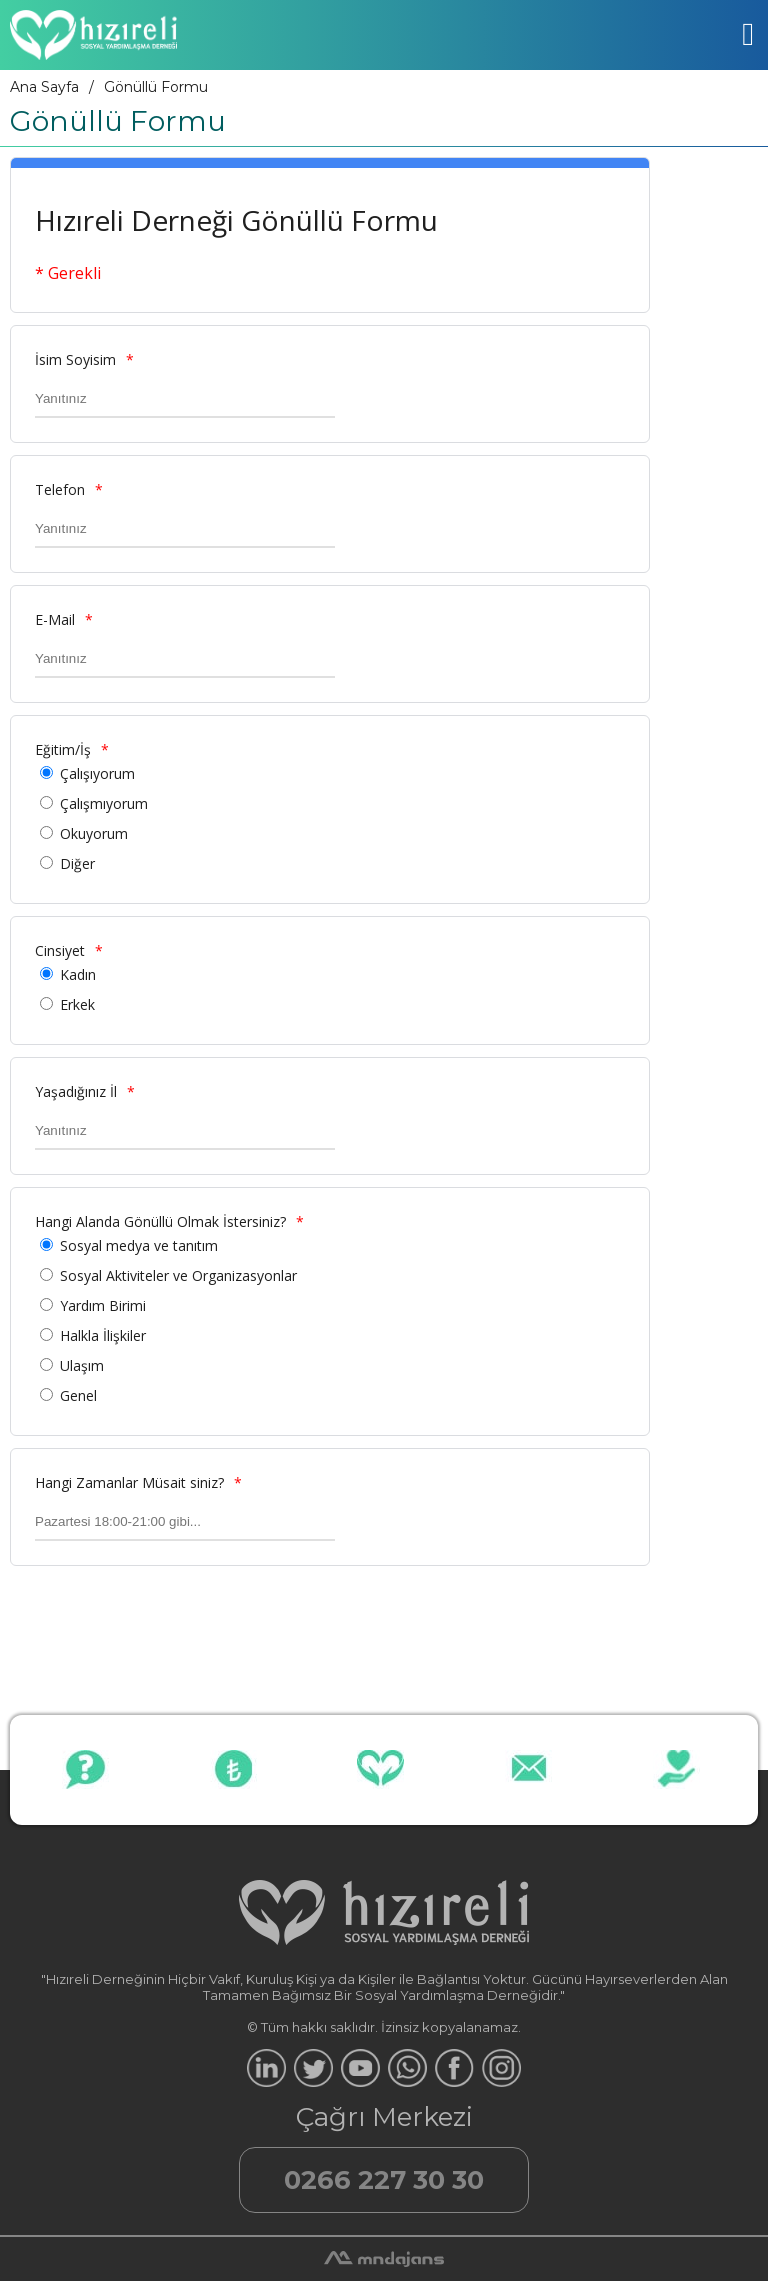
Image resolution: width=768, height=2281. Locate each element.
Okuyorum (94, 833)
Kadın (78, 974)
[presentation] (162, 1617)
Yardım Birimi (103, 1305)
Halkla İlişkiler (103, 1335)
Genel (78, 1395)
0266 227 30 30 (384, 2180)
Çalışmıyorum (104, 803)
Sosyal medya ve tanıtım (139, 1245)
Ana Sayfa (44, 87)
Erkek (77, 1004)
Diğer (77, 863)
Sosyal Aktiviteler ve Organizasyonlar (178, 1275)
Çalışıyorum (97, 773)
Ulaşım (82, 1365)
